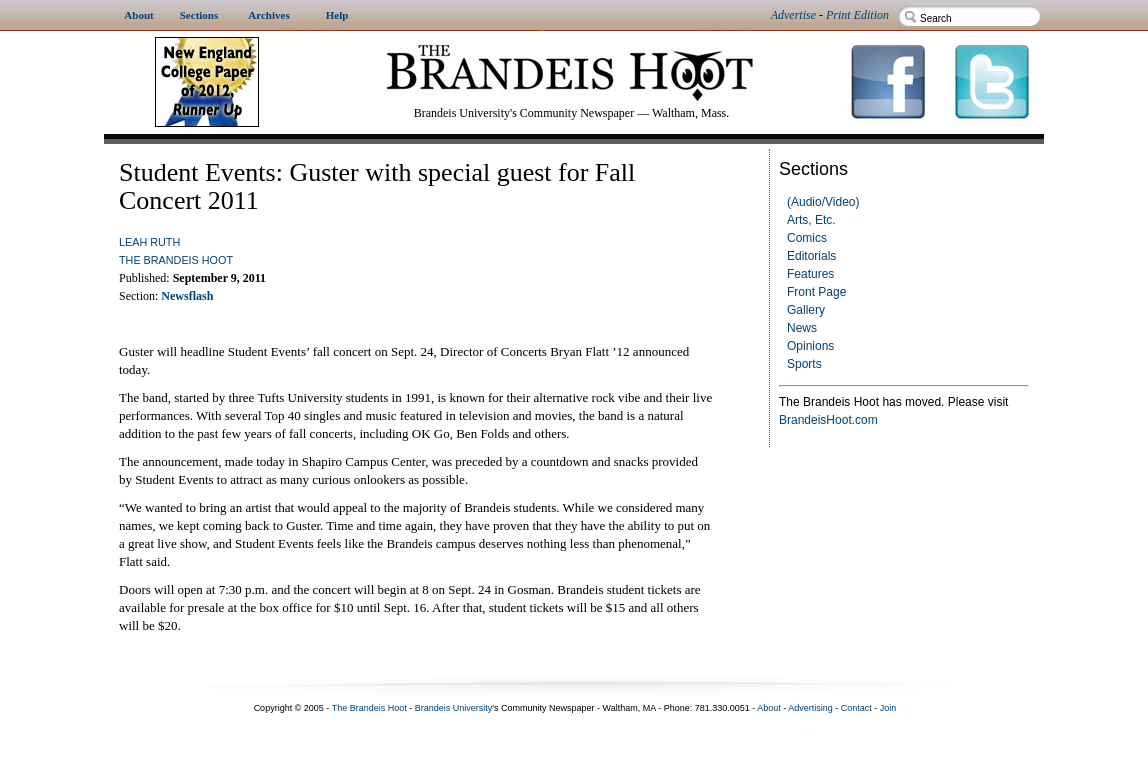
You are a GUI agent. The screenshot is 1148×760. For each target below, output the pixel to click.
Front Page (816, 292)
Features (810, 274)
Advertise (793, 15)
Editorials (811, 256)
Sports (804, 364)
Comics (807, 238)
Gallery (806, 310)
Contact (856, 708)
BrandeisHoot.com (828, 420)
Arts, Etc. (811, 220)
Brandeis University (454, 708)
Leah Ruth (149, 242)
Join (888, 708)
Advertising (810, 708)
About (769, 708)
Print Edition (857, 15)
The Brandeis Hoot (176, 260)
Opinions (810, 346)
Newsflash (187, 296)
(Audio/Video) (823, 202)
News (802, 328)
